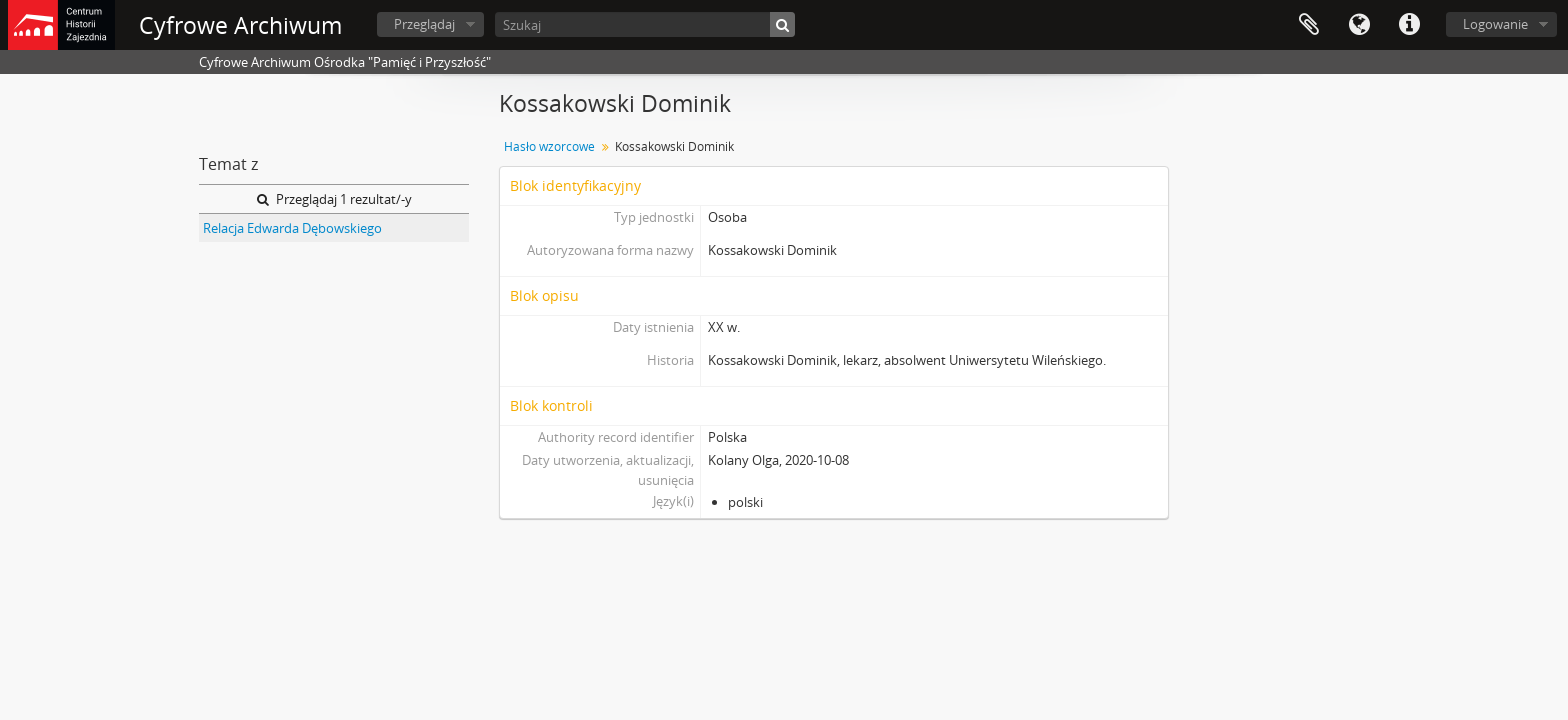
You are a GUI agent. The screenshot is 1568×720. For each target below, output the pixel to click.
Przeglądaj (424, 24)
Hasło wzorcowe (549, 146)
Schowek (1309, 25)
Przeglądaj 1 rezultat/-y (334, 199)
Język (1359, 25)
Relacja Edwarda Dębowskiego (292, 228)
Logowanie (1495, 24)
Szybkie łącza (1409, 25)
